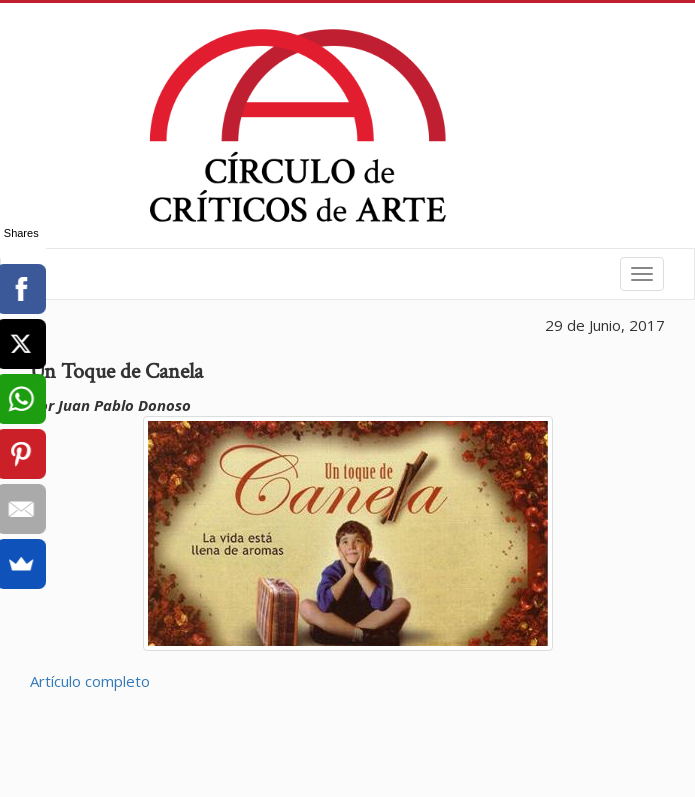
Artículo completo (90, 681)
